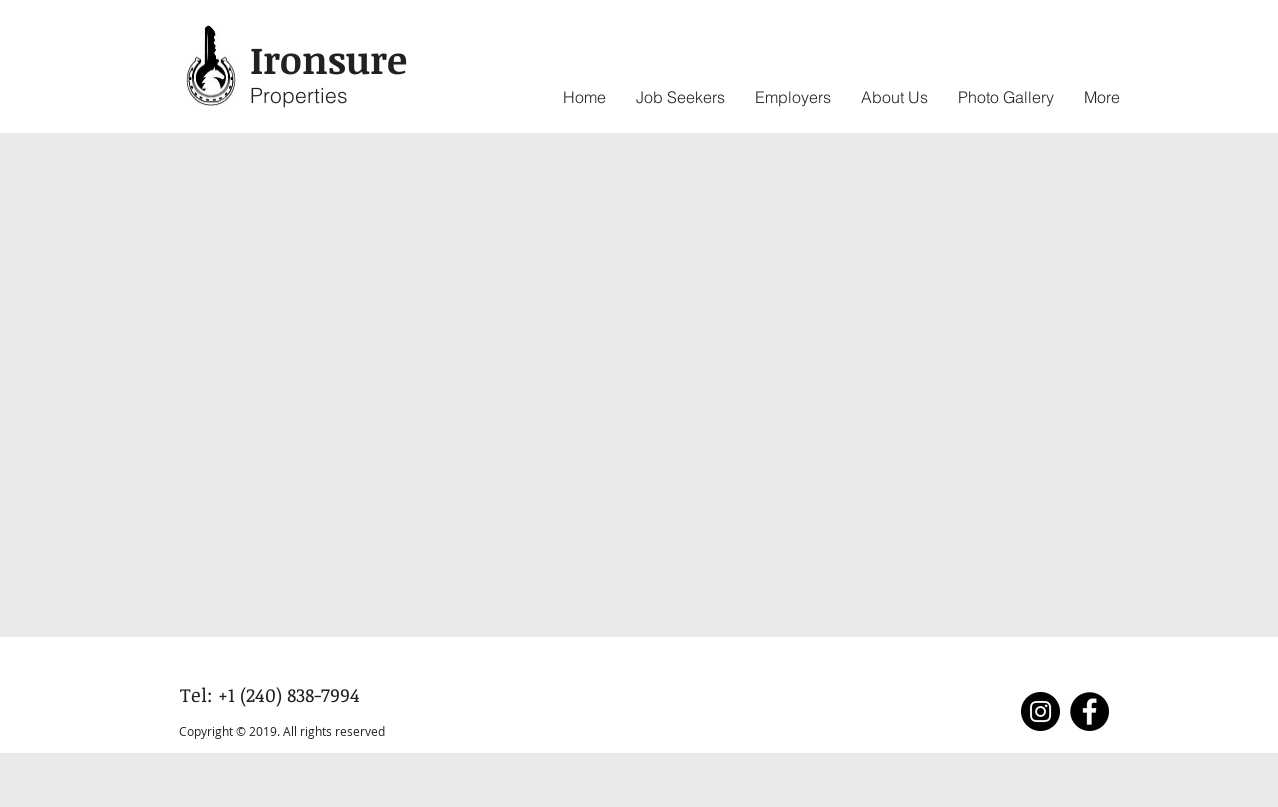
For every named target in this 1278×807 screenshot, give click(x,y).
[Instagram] (1040, 711)
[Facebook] (1089, 711)
